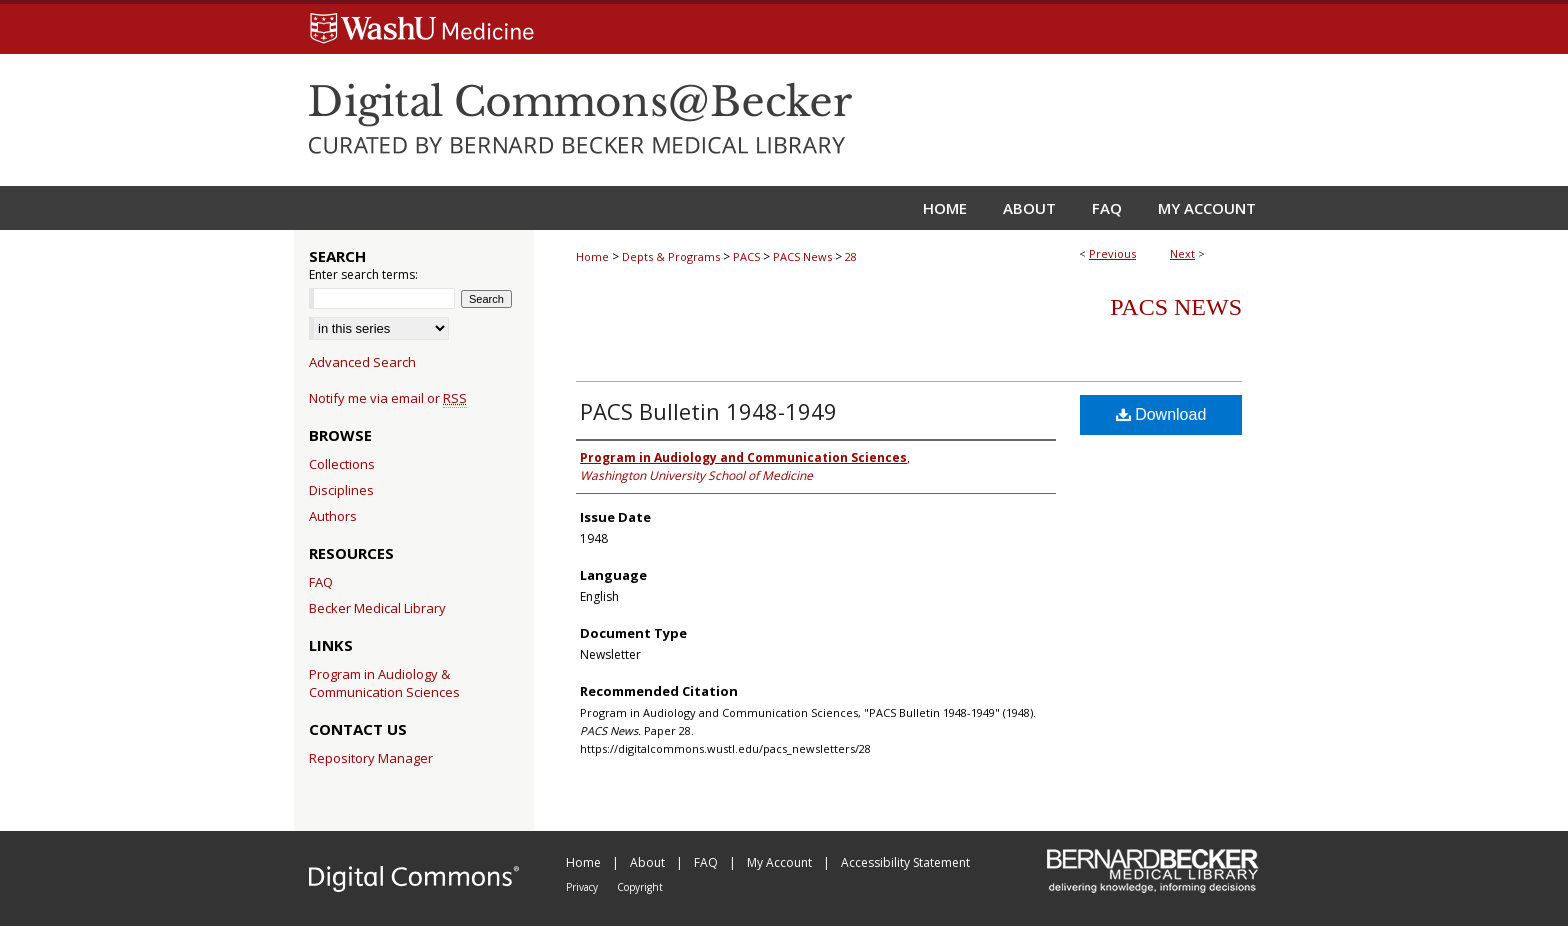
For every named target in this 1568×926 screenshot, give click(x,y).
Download (1161, 414)
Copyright (640, 887)
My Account (781, 862)
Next (1182, 253)
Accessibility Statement (905, 862)
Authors (333, 516)
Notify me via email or (388, 398)
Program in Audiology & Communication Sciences (384, 683)
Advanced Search (362, 362)
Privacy (583, 887)
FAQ (321, 582)
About (649, 862)
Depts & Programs (671, 256)
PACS (746, 256)
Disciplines (341, 490)
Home (592, 256)
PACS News (802, 256)
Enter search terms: (363, 274)
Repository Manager (371, 758)
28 (851, 256)
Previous (1112, 253)
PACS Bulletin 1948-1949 (708, 411)
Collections (342, 464)
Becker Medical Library (377, 608)
